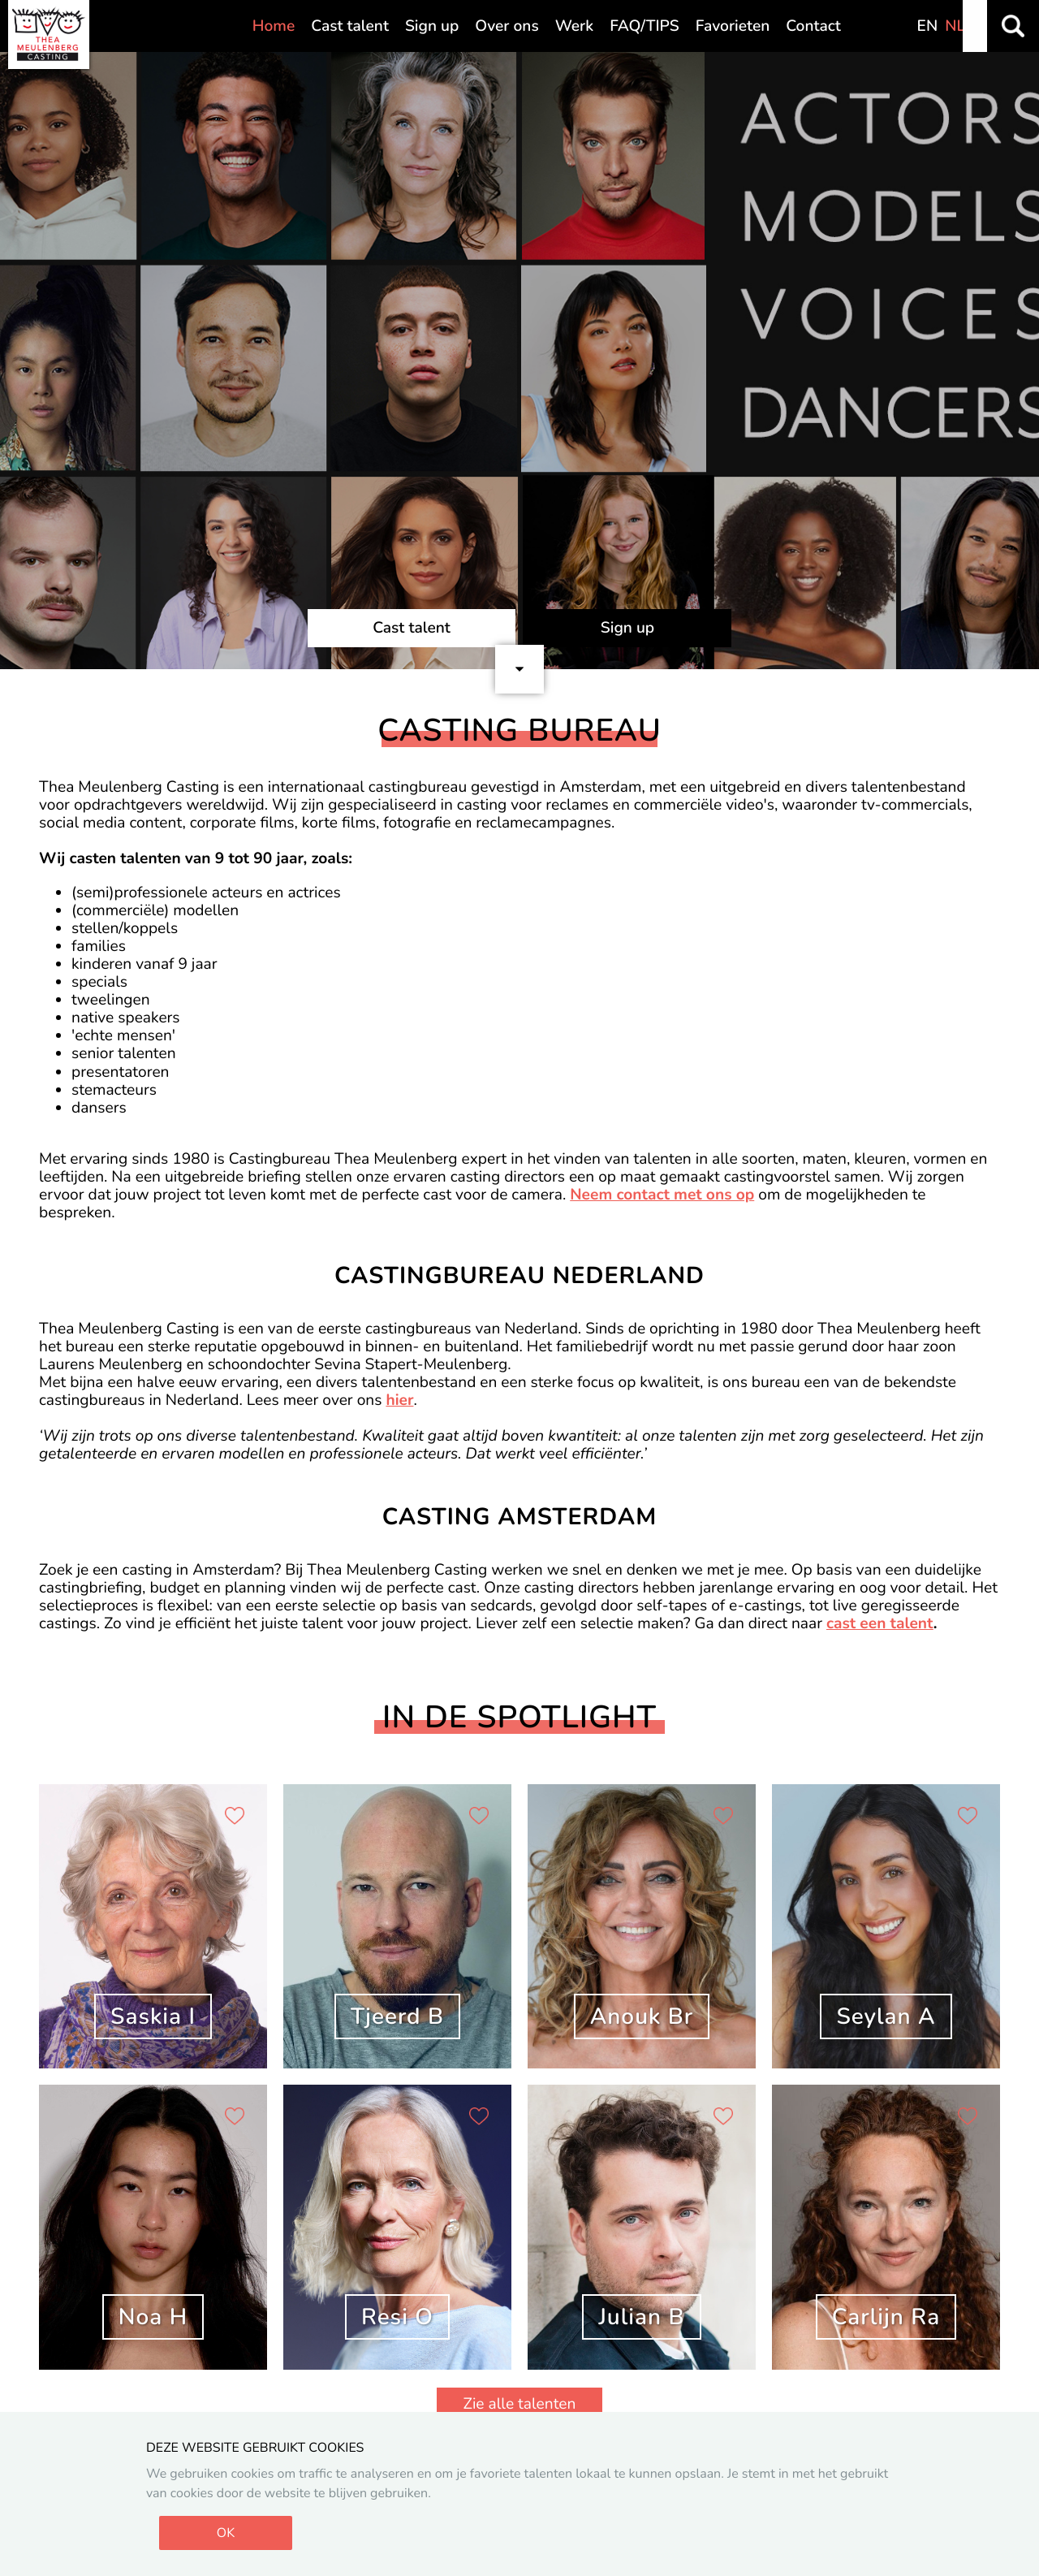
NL (955, 26)
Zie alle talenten (519, 2403)
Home (273, 26)
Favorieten (733, 26)
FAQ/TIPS (644, 26)
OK (226, 2533)
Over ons (506, 26)
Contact (813, 26)
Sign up (432, 26)
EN (927, 26)
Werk (574, 26)
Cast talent (350, 26)
